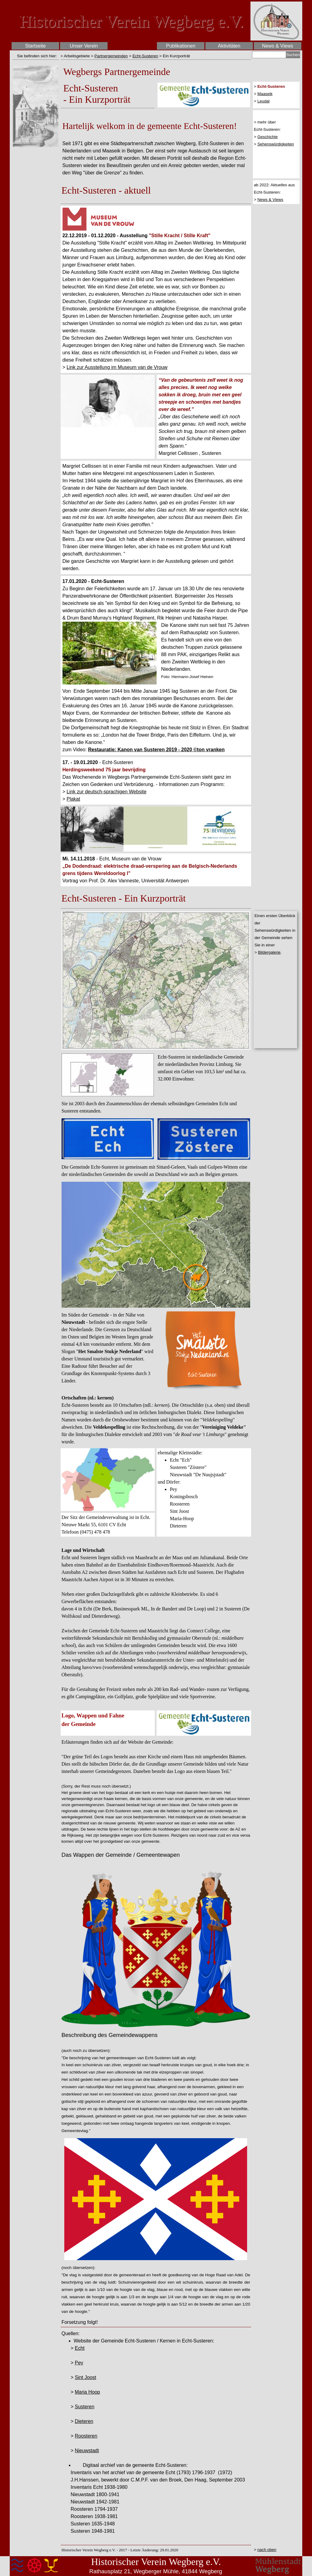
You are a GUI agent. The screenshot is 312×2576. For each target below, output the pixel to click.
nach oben (266, 2549)
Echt (79, 2348)
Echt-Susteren (145, 56)
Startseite (35, 45)
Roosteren (86, 2435)
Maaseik (265, 93)
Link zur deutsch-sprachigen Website (106, 791)
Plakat (73, 799)
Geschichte (267, 136)
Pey (79, 2362)
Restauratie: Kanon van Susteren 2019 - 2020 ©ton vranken (156, 749)
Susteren (84, 2406)
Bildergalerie (269, 952)
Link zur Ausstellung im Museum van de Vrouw (116, 367)
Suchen (293, 54)
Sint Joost (85, 2377)
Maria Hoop (87, 2392)
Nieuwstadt (87, 2450)
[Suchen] (269, 54)
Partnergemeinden (111, 56)
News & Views (270, 199)
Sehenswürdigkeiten (275, 144)
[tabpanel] (35, 55)
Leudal (263, 101)
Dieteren (84, 2421)
